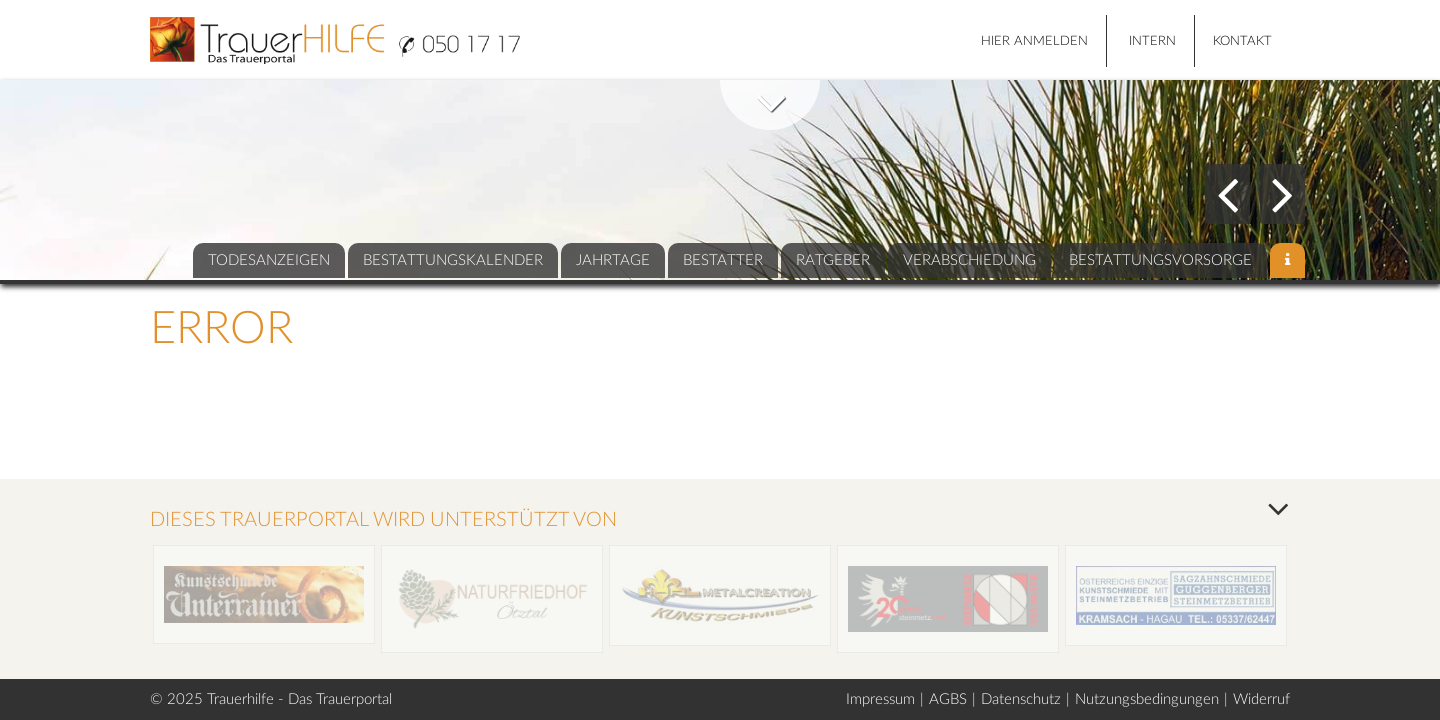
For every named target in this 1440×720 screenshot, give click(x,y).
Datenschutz (1021, 699)
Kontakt (1242, 41)
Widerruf (1261, 699)
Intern (1152, 41)
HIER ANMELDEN (1034, 41)
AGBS (948, 699)
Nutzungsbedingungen (1147, 699)
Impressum (880, 699)
